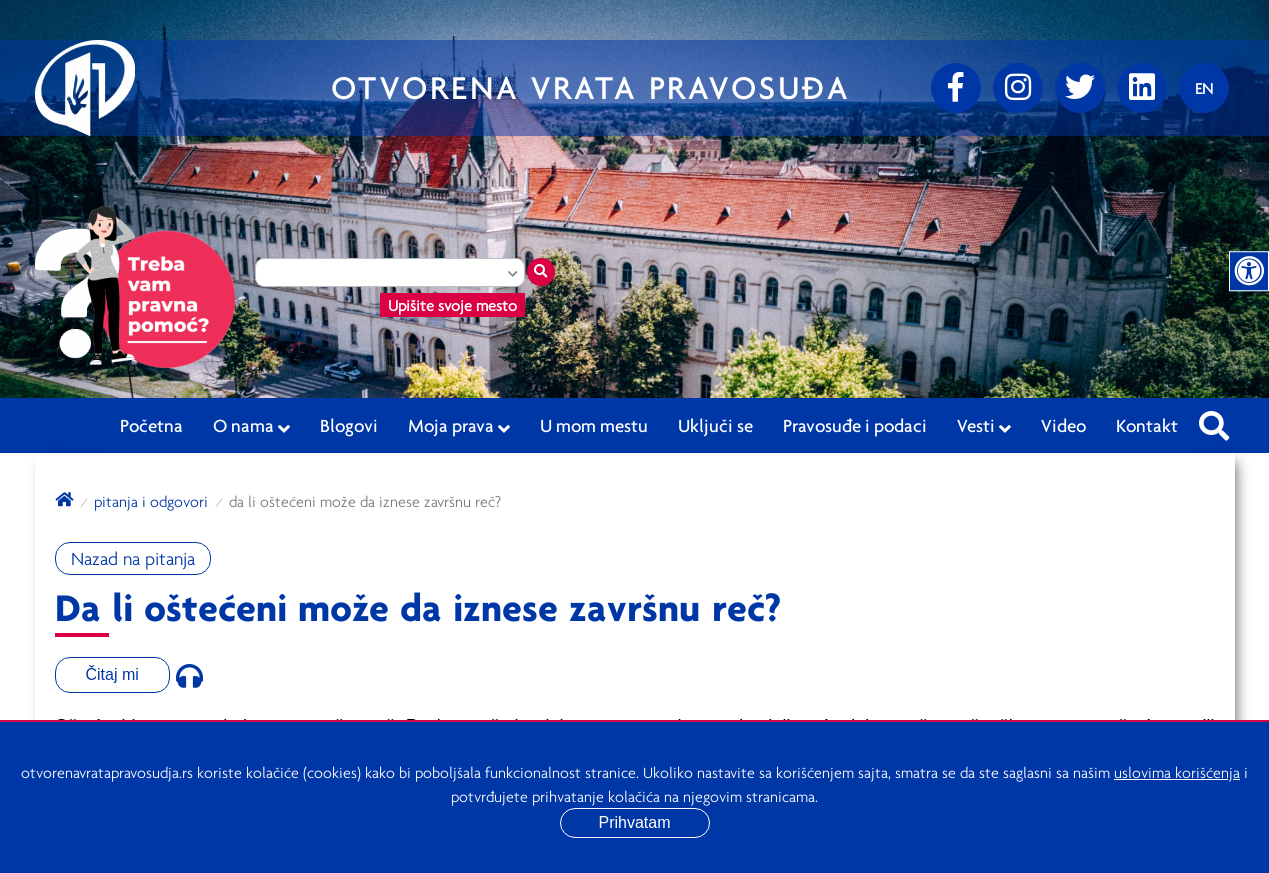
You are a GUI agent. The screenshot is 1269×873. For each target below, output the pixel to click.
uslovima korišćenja (1177, 772)
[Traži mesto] (541, 272)
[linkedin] (1142, 88)
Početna (151, 425)
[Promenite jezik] (1204, 88)
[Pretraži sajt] (1214, 420)
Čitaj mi (112, 674)
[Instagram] (1018, 88)
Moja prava (459, 426)
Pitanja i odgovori (151, 501)
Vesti (984, 426)
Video (1063, 425)
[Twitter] (1080, 88)
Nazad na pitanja (133, 558)
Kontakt (1147, 425)
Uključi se (715, 425)
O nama (251, 426)
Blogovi (349, 425)
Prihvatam (634, 822)
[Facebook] (956, 88)
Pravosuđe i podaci (855, 425)
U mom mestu (594, 425)
